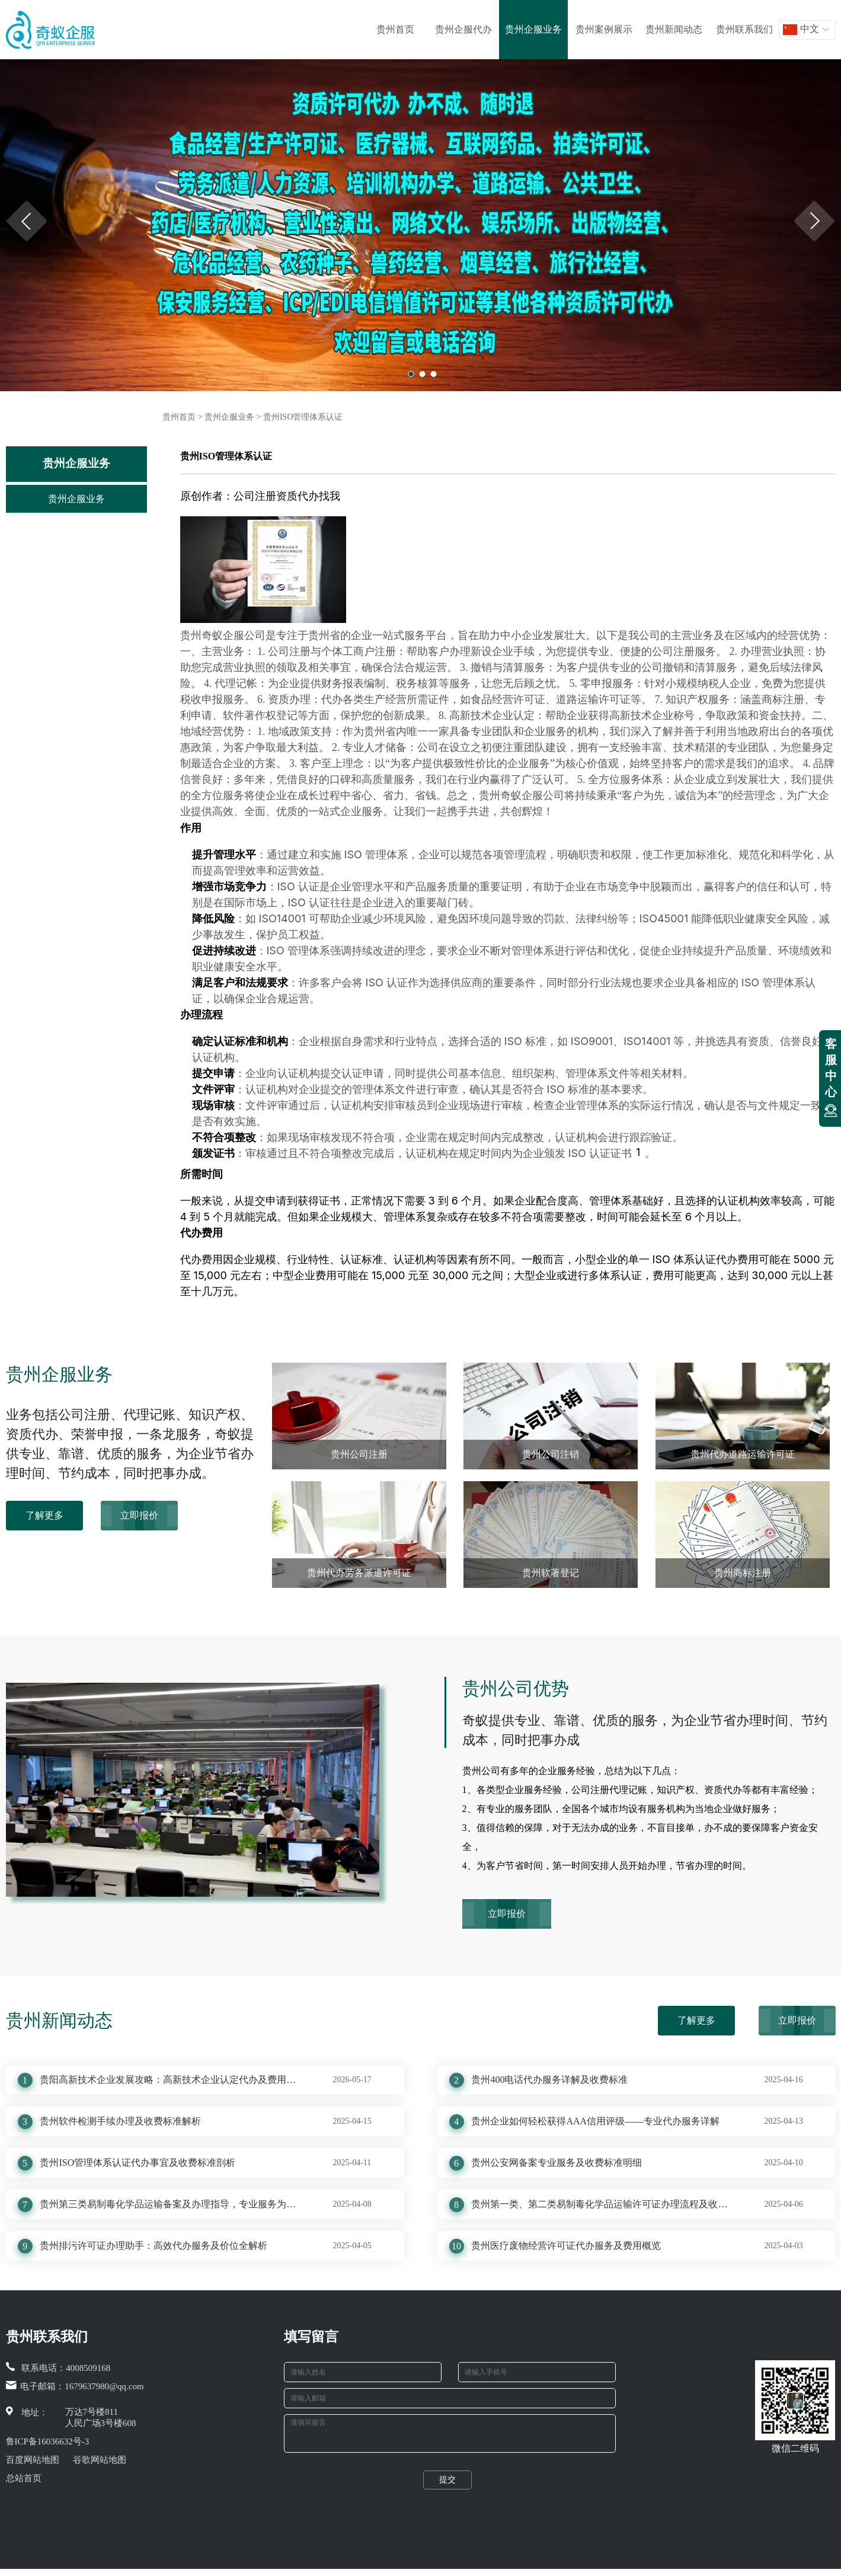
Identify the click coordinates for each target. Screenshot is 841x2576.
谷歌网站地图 (99, 2460)
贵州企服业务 (533, 29)
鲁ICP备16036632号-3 (47, 2441)
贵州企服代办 (463, 29)
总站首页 (23, 2478)
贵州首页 (395, 29)
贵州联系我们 (744, 29)
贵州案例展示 (603, 29)
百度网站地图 (32, 2460)
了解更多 (44, 1515)
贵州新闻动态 (673, 29)
